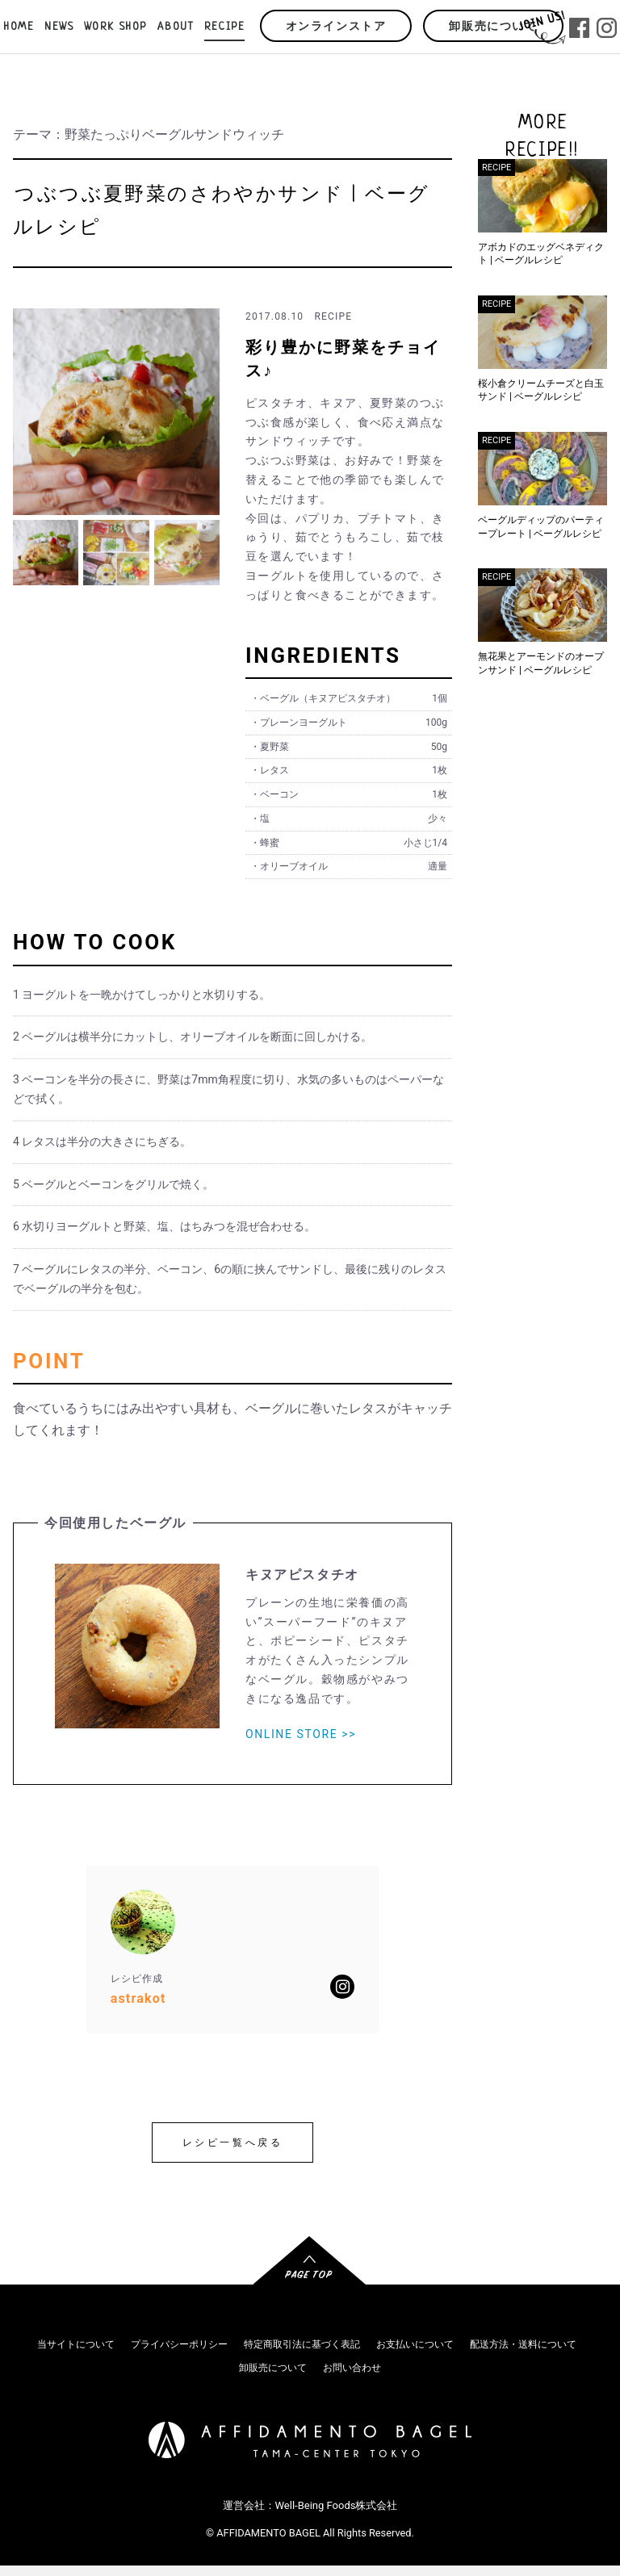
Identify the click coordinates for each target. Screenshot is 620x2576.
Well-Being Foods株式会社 (336, 2505)
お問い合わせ (352, 2367)
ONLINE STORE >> (300, 1734)
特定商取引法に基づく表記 (302, 2344)
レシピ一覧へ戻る (232, 2142)
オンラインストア (336, 27)
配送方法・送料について (523, 2344)
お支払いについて (415, 2344)
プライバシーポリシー (179, 2344)
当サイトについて (76, 2344)
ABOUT (175, 27)
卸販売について (493, 27)
